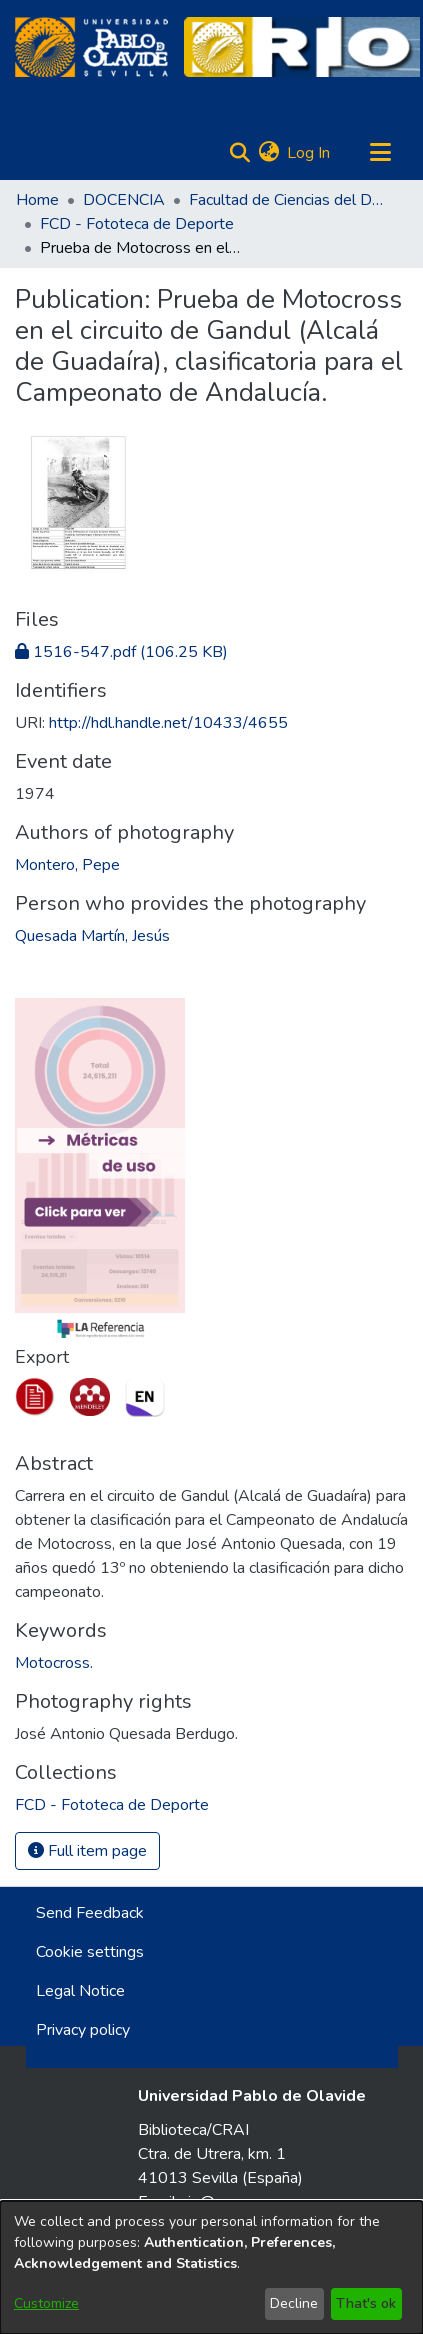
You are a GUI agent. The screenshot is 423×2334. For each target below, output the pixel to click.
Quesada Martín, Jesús (92, 936)
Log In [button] (309, 153)
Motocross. (54, 1663)
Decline (294, 2303)
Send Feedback (90, 1913)
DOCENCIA (124, 200)
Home (37, 200)
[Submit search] (239, 153)
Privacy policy (83, 2030)
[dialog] (211, 2267)
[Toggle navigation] (380, 153)
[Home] (91, 47)
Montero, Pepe (67, 865)
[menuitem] (268, 153)
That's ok (366, 2303)
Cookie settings (90, 1952)
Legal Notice (80, 1991)
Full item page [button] (87, 1851)
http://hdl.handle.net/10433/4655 (168, 723)
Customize (46, 2303)
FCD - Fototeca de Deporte (137, 224)
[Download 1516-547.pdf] (121, 652)
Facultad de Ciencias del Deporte (289, 200)
